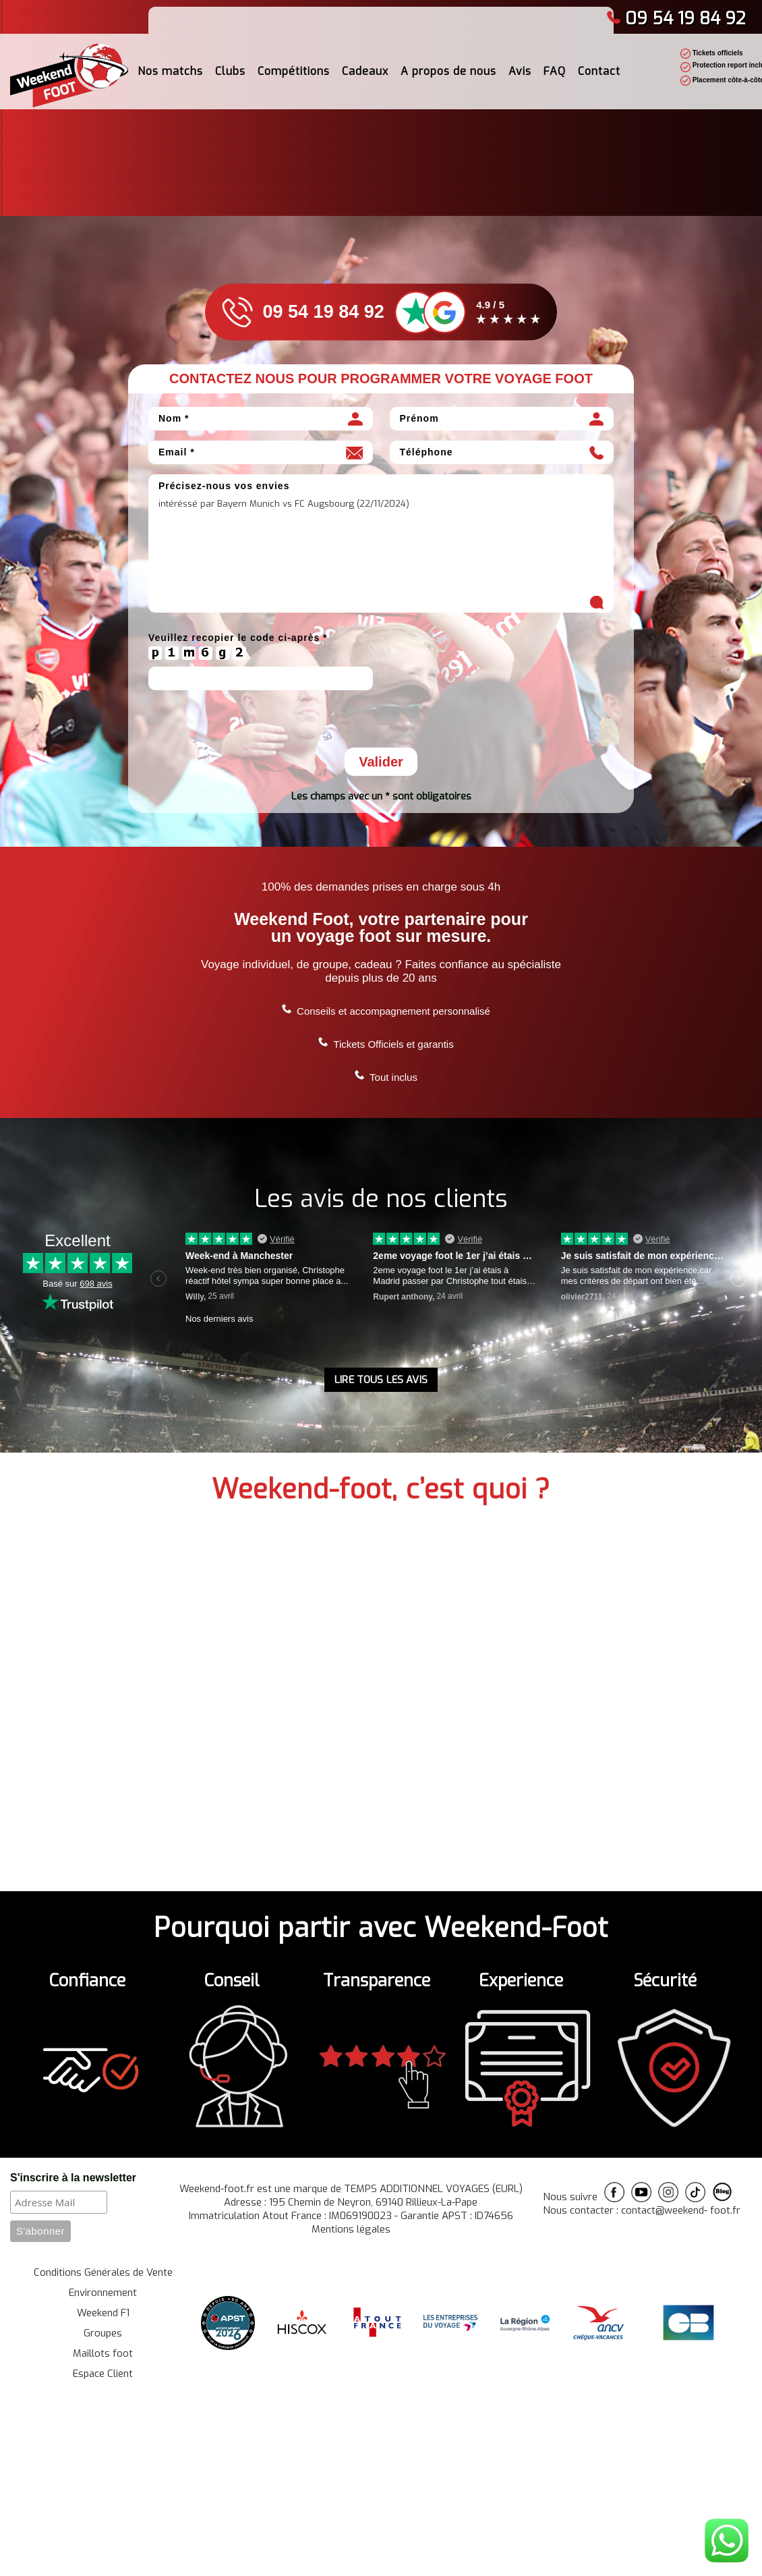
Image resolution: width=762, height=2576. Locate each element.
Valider (381, 761)
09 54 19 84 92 (676, 18)
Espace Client (103, 2373)
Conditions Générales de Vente (103, 2272)
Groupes (103, 2333)
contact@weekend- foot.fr (680, 2210)
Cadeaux (365, 71)
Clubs (230, 71)
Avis (519, 71)
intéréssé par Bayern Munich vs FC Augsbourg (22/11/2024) (381, 554)
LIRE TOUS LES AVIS (381, 1380)
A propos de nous (448, 71)
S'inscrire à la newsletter (73, 2177)
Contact (599, 71)
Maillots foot (103, 2353)
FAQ (555, 71)
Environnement (103, 2292)
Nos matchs (170, 71)
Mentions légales (351, 2229)
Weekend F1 (103, 2313)
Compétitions (294, 71)
